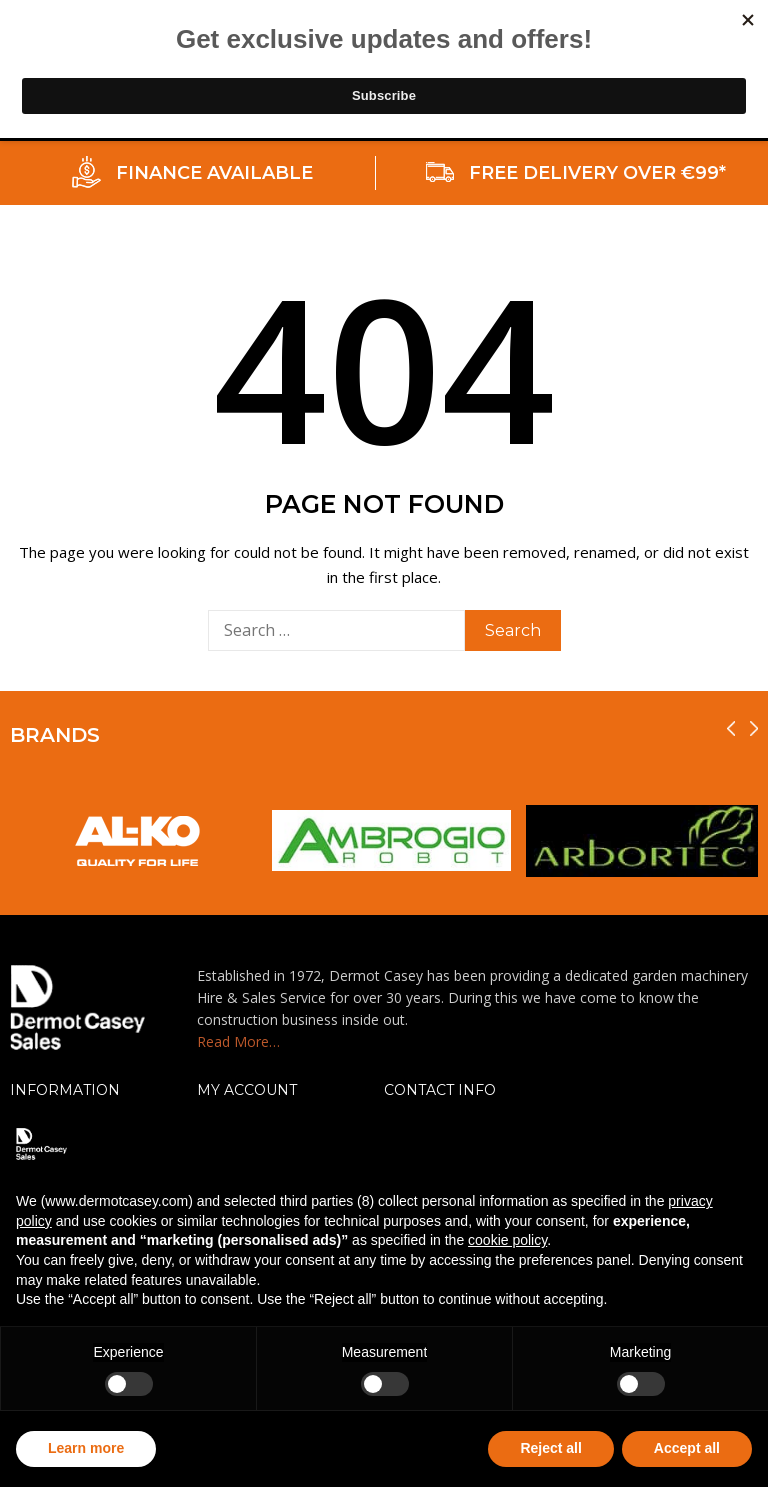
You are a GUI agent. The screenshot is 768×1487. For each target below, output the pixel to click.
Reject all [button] (550, 1448)
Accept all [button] (687, 1448)
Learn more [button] (86, 1448)
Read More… (238, 1041)
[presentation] (731, 728)
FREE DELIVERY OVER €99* (597, 173)
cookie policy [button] (507, 1240)
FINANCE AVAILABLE (214, 173)
